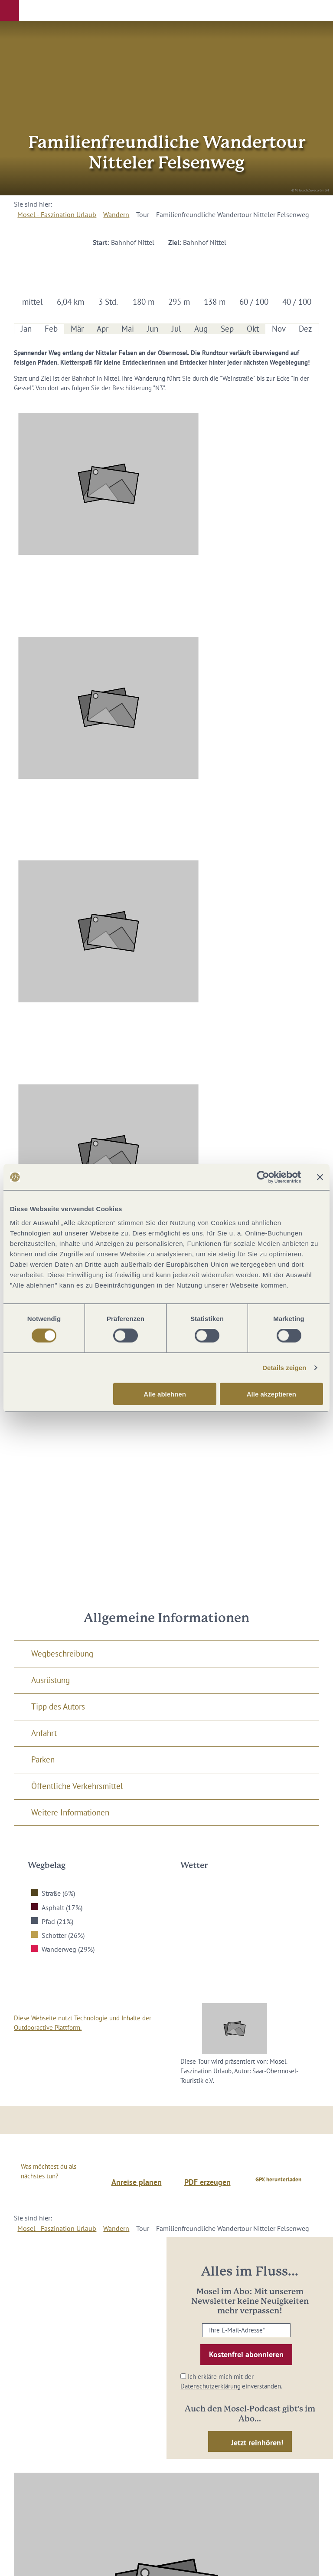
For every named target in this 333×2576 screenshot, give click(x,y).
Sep (227, 329)
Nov (279, 329)
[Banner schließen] (320, 1177)
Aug (201, 329)
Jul (176, 329)
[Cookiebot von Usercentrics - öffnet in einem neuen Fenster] (263, 1177)
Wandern (116, 214)
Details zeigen (284, 1367)
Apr (102, 329)
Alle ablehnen (165, 1393)
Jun (152, 329)
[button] (9, 10)
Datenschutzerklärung (210, 2386)
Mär (77, 329)
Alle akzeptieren (271, 1393)
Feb (51, 329)
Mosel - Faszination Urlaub (56, 214)
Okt (253, 329)
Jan (26, 329)
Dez (305, 329)
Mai (127, 329)
